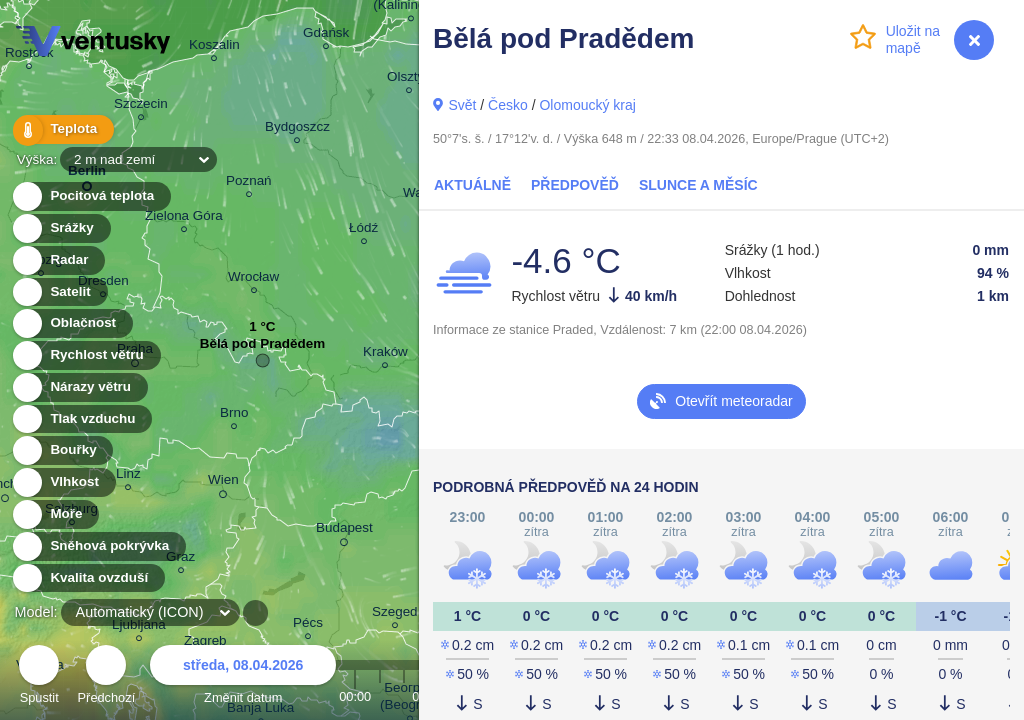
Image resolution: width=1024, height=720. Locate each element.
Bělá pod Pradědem (262, 348)
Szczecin (141, 106)
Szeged (395, 614)
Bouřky (62, 450)
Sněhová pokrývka (98, 546)
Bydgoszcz (297, 129)
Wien (223, 483)
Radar (58, 260)
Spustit (39, 677)
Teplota (62, 129)
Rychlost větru (85, 355)
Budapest (344, 531)
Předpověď (575, 185)
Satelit (59, 292)
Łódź (363, 230)
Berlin (87, 174)
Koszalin (214, 47)
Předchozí (107, 677)
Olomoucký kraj (587, 105)
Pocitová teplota (90, 196)
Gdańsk (326, 35)
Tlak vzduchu (81, 419)
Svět (462, 105)
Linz (128, 476)
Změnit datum (243, 677)
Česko (508, 105)
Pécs (308, 625)
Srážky (60, 228)
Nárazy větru (79, 387)
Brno (234, 415)
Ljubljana (139, 627)
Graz (180, 559)
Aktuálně (472, 185)
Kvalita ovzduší (87, 578)
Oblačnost (71, 323)
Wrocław (253, 279)
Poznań (249, 183)
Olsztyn (409, 79)
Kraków (385, 354)
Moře (55, 514)
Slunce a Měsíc (698, 185)
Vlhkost (63, 482)
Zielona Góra (184, 218)
